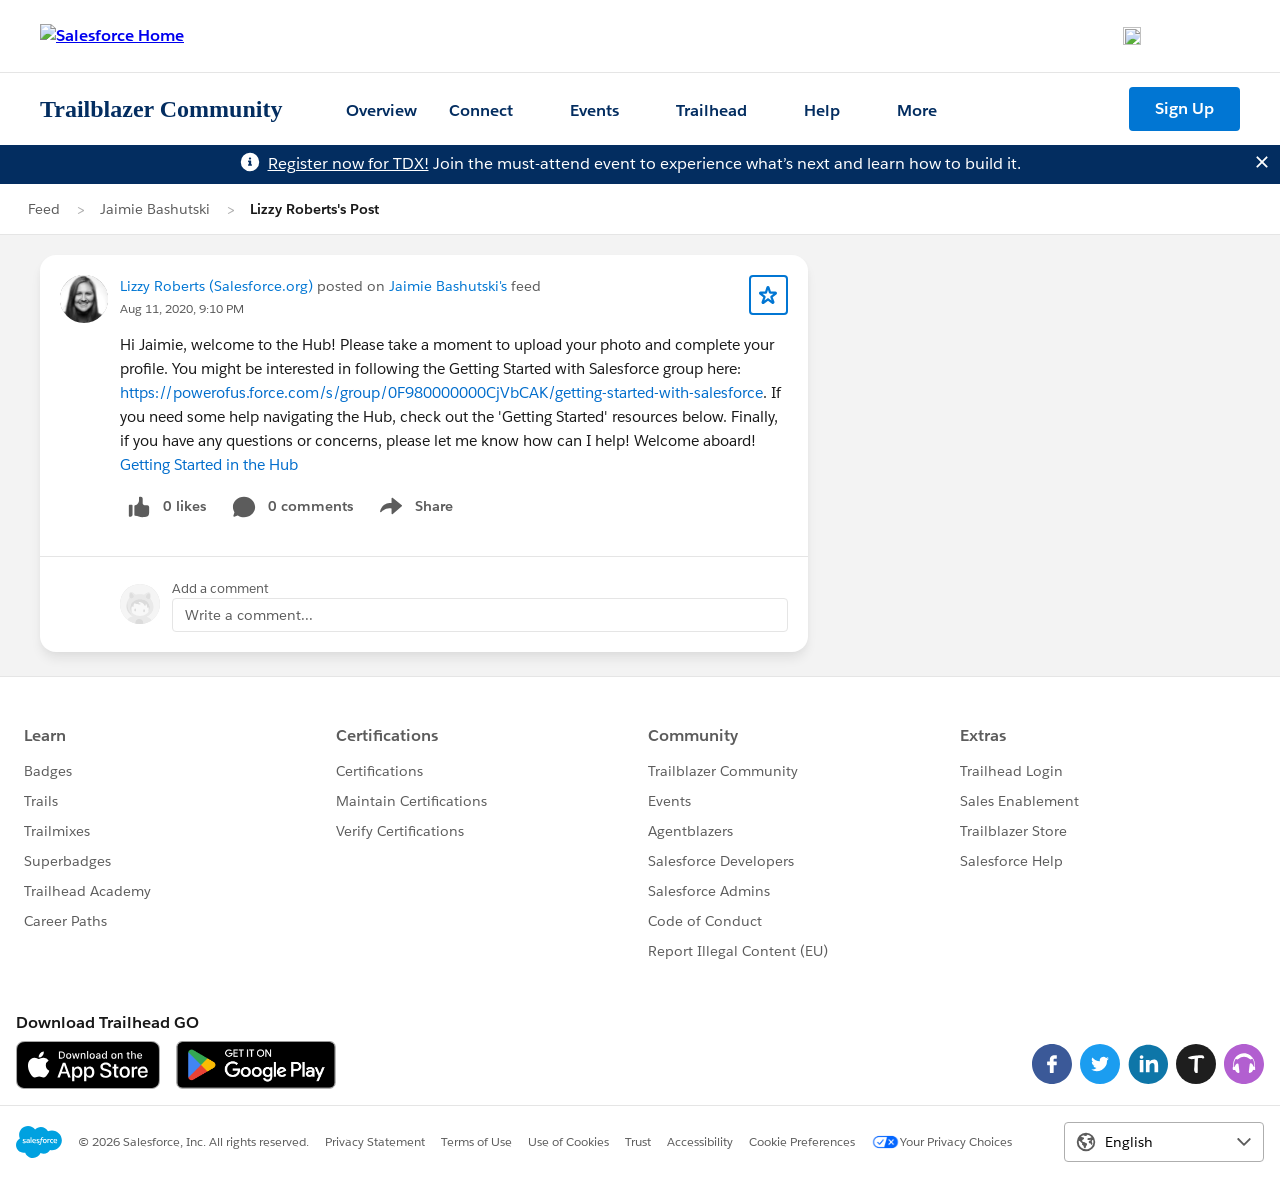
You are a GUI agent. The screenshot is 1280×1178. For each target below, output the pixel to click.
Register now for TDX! (348, 163)
